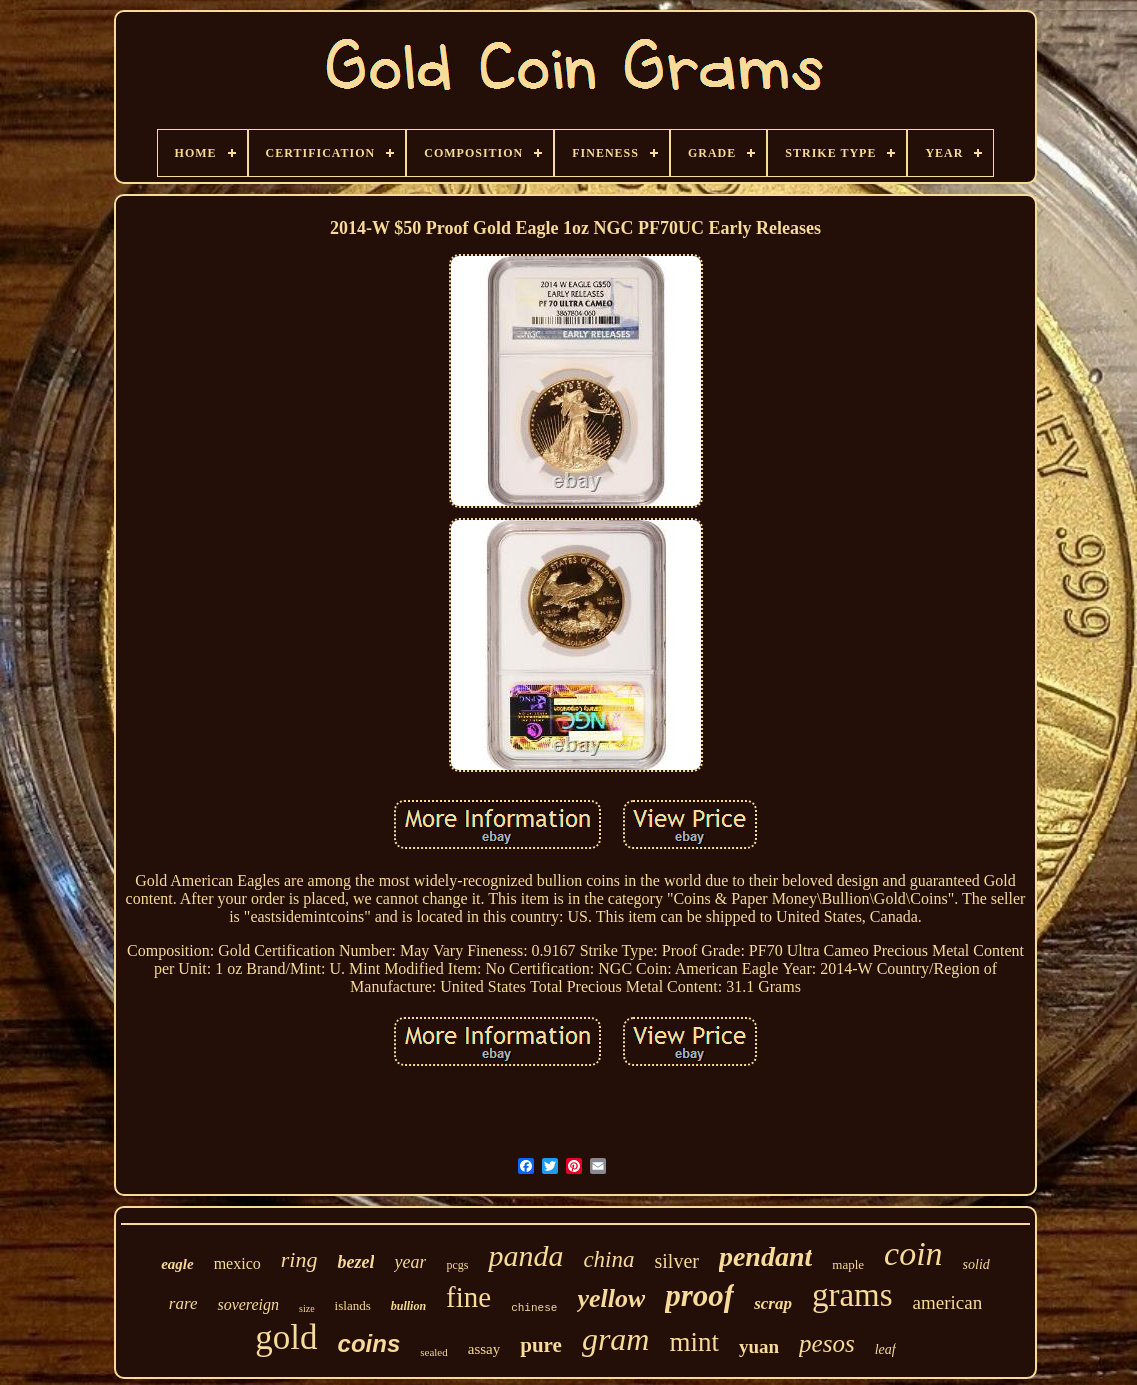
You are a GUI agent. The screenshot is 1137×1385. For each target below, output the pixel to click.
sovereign (248, 1304)
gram (616, 1339)
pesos (827, 1343)
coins (369, 1343)
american (948, 1302)
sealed (433, 1352)
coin (913, 1253)
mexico (237, 1263)
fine (468, 1297)
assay (484, 1349)
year (410, 1262)
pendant (765, 1256)
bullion (408, 1306)
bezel (355, 1262)
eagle (177, 1264)
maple (848, 1264)
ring (299, 1259)
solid (976, 1264)
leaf (885, 1349)
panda (525, 1255)
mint (694, 1342)
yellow (611, 1298)
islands (353, 1305)
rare (183, 1303)
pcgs (457, 1265)
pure (541, 1345)
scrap (773, 1303)
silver (677, 1261)
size (307, 1308)
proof (699, 1295)
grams (852, 1295)
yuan (759, 1346)
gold (286, 1337)
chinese (534, 1308)
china (608, 1259)
